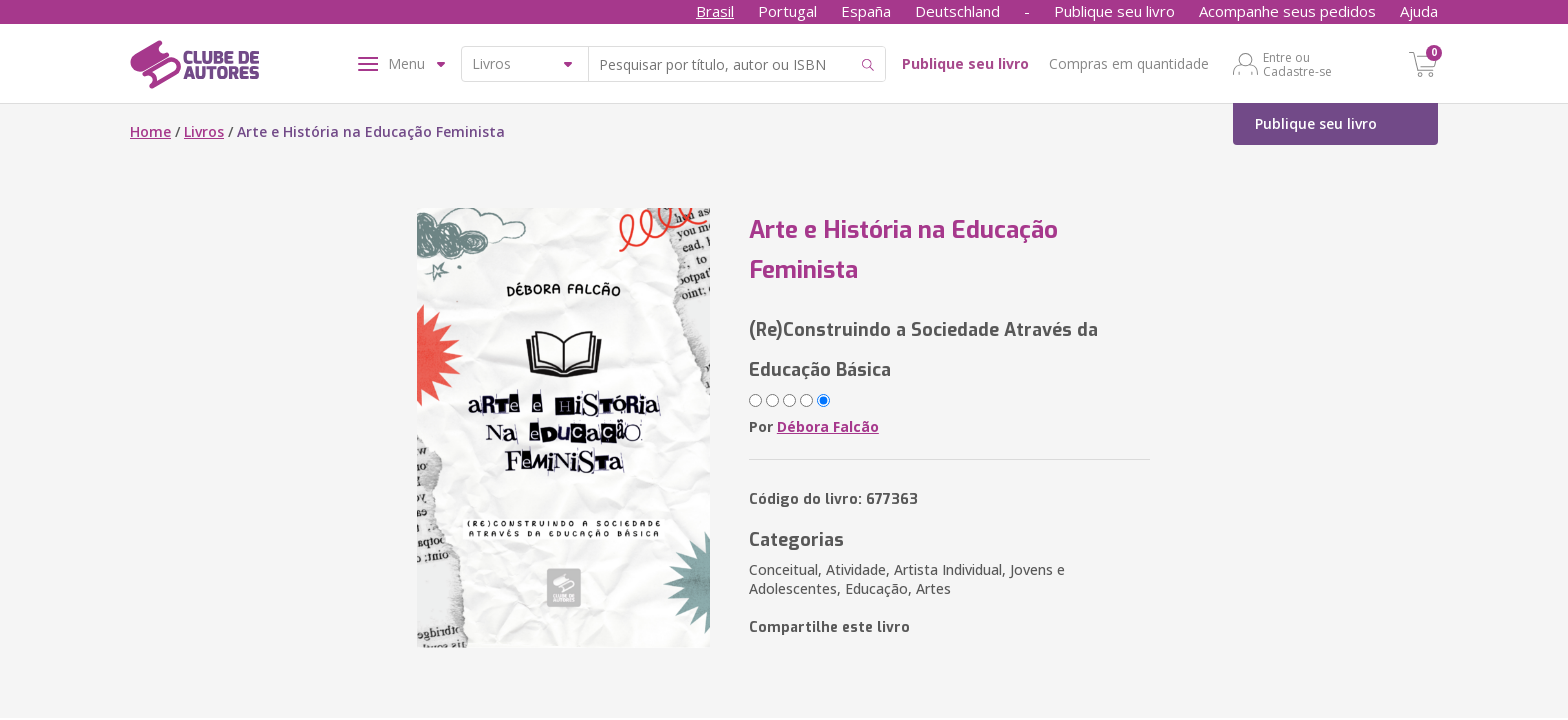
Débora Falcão (828, 426)
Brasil (715, 11)
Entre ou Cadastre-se (1297, 64)
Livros (204, 131)
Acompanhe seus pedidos (1287, 11)
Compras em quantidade (1129, 63)
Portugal (787, 11)
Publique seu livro (1114, 11)
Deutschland (957, 11)
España (866, 11)
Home (150, 131)
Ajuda (1419, 11)
